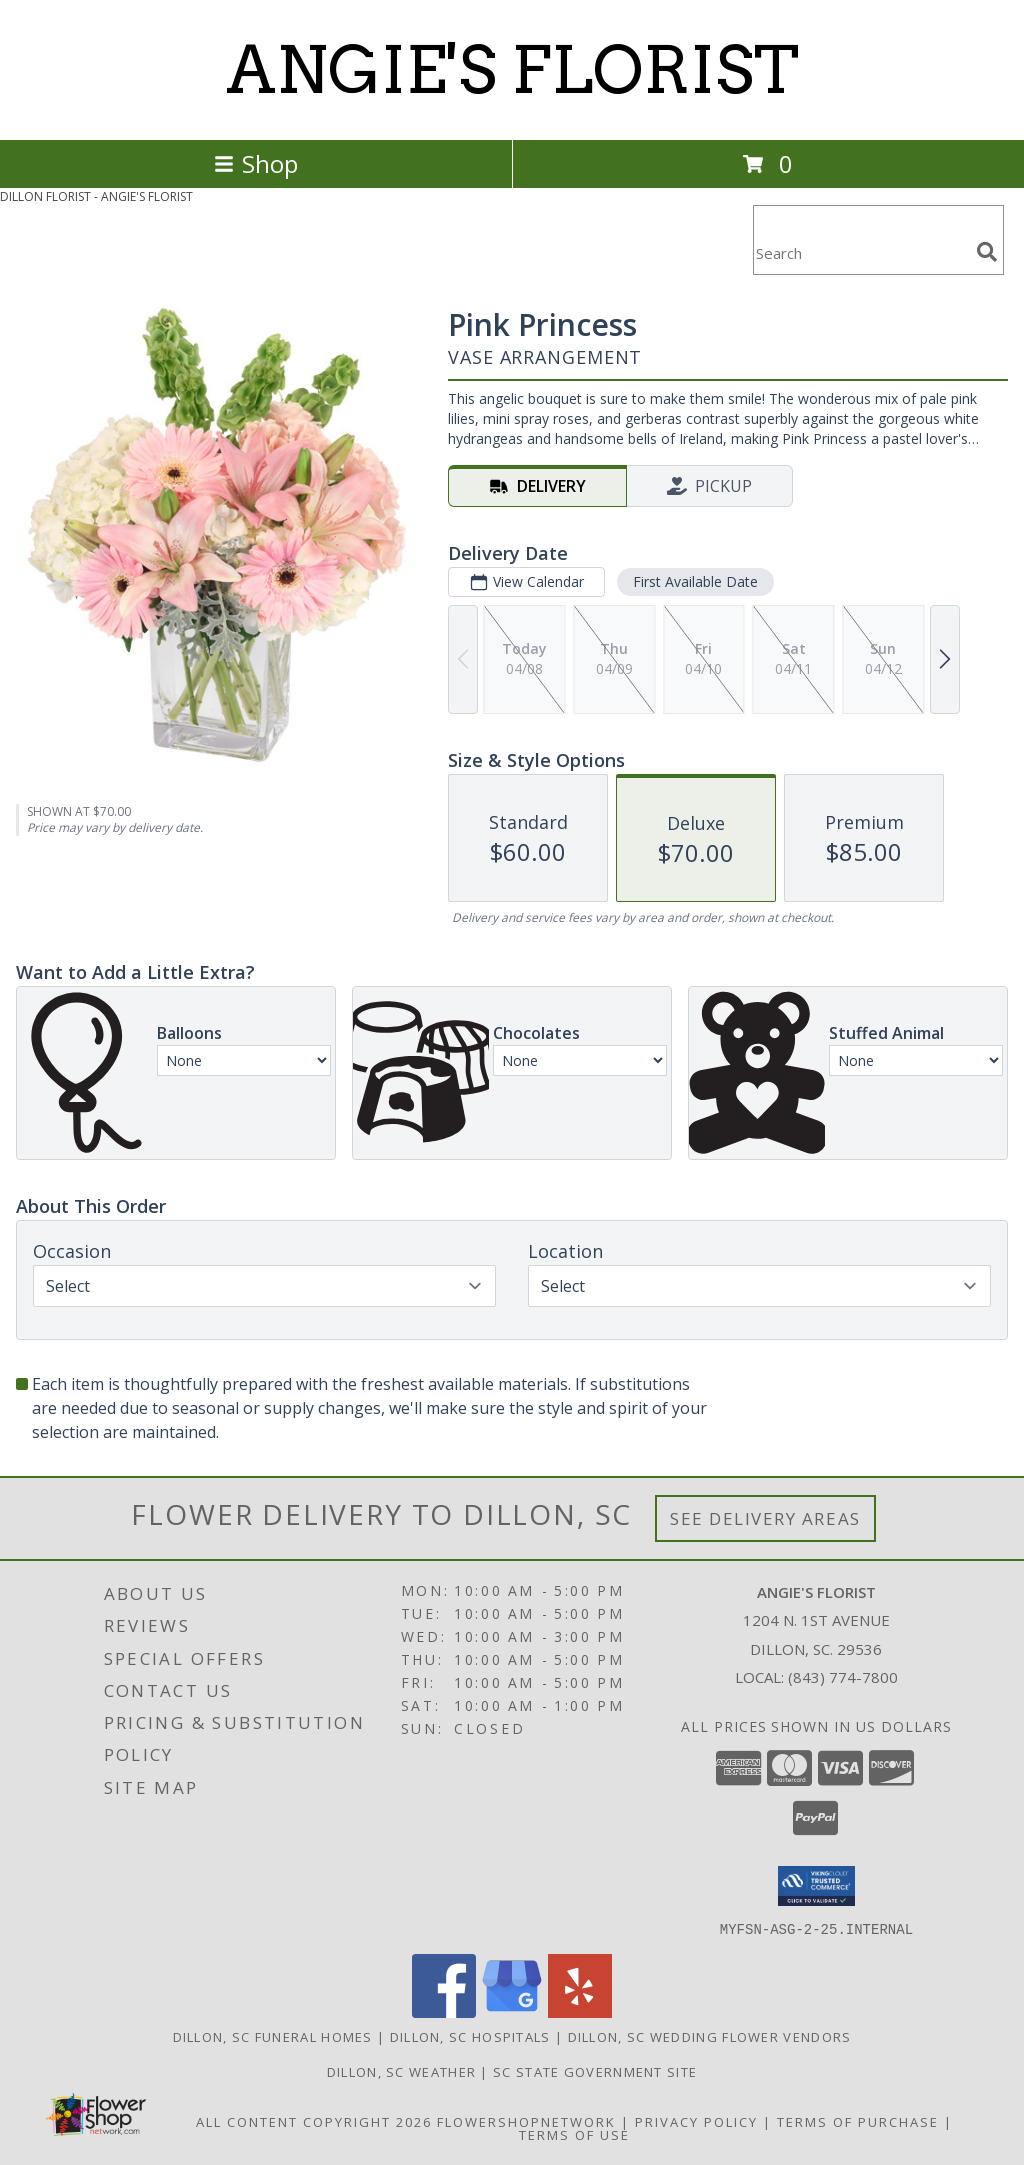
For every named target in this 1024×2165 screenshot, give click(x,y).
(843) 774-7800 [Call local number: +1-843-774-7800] (843, 1677)
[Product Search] (861, 252)
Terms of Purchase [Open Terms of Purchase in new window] (858, 2121)
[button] (816, 1886)
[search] (987, 252)
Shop (256, 163)
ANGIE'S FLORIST (512, 70)
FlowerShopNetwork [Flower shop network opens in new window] (526, 2121)
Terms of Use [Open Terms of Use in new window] (574, 2134)
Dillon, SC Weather (401, 2071)
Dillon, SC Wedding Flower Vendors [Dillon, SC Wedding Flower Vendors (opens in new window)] (710, 2036)
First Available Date (695, 581)
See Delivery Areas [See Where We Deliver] (765, 1518)
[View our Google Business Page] (512, 2011)
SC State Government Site (595, 2071)
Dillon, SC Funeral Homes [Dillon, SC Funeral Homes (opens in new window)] (273, 2036)
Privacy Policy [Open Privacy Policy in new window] (696, 2121)
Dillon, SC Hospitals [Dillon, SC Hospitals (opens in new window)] (470, 2036)
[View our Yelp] (580, 2011)
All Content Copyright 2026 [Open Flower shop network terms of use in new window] (314, 2121)
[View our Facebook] (444, 2011)
